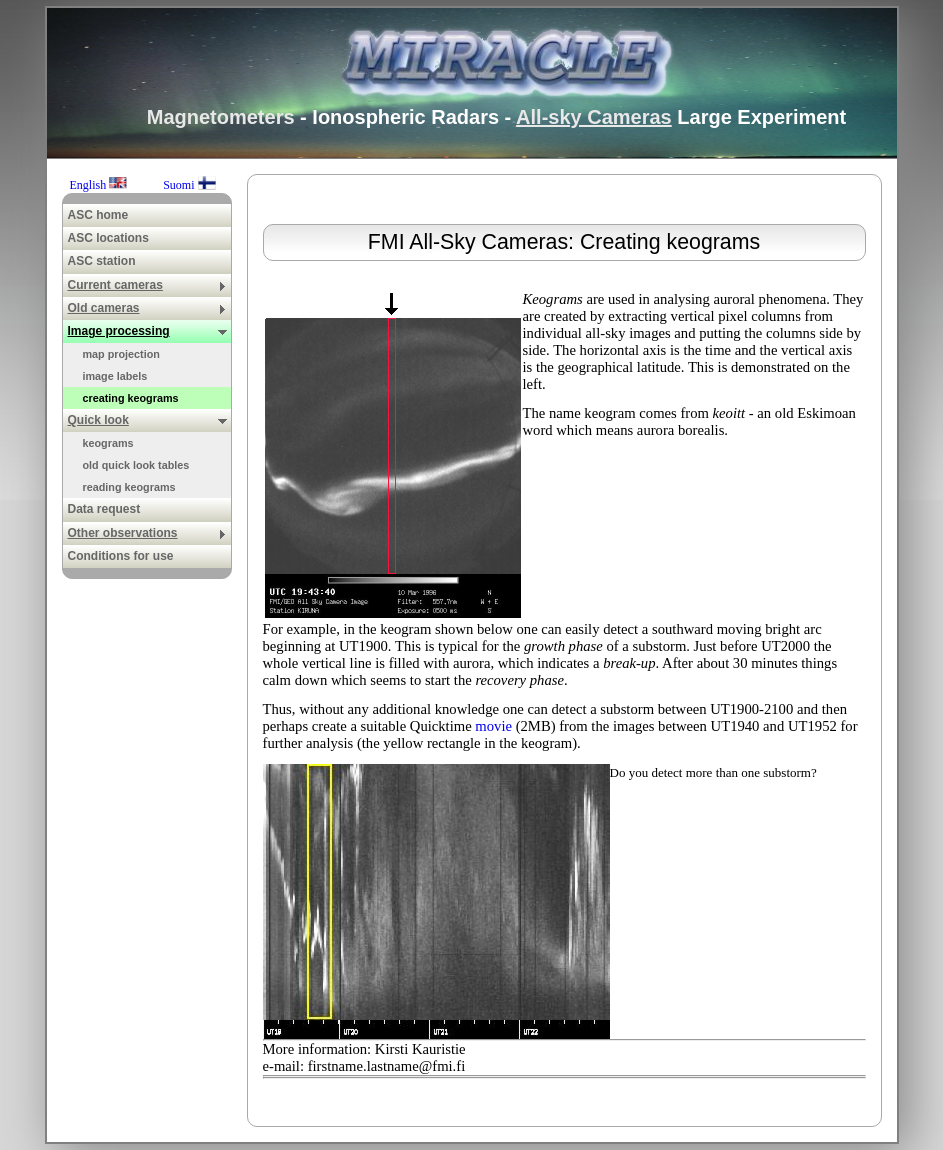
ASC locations (108, 238)
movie (493, 726)
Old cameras (147, 308)
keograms (108, 443)
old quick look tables (136, 465)
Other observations (147, 533)
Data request (104, 509)
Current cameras (147, 285)
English (100, 185)
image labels (115, 376)
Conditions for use (121, 556)
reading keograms (129, 487)
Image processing (147, 331)
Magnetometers (221, 117)
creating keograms (131, 398)
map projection (121, 354)
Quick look (147, 420)
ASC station (102, 261)
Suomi (189, 185)
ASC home (98, 215)
